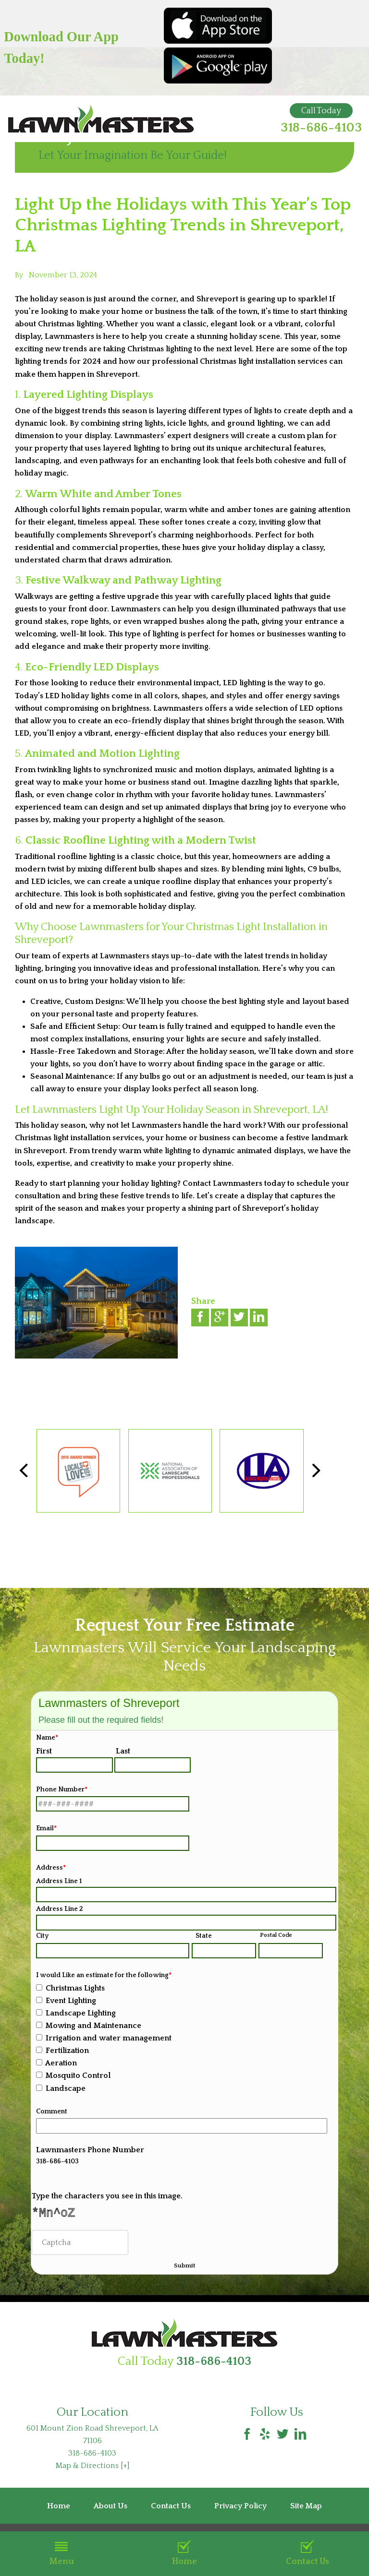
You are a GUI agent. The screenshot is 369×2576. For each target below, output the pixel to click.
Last (123, 1751)
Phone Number (61, 1789)
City (42, 1936)
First (44, 1751)
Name (47, 1737)
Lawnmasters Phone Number (90, 2150)
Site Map (306, 2511)
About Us (110, 2511)
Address (51, 1868)
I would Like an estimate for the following (104, 1975)
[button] (316, 1471)
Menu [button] (61, 2553)
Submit (185, 2269)
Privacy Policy (240, 2511)
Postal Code (276, 1935)
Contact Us (307, 2553)
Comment (51, 2111)
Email (46, 1828)
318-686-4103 (321, 127)
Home (184, 2553)
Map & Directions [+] (92, 2471)
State (204, 1936)
